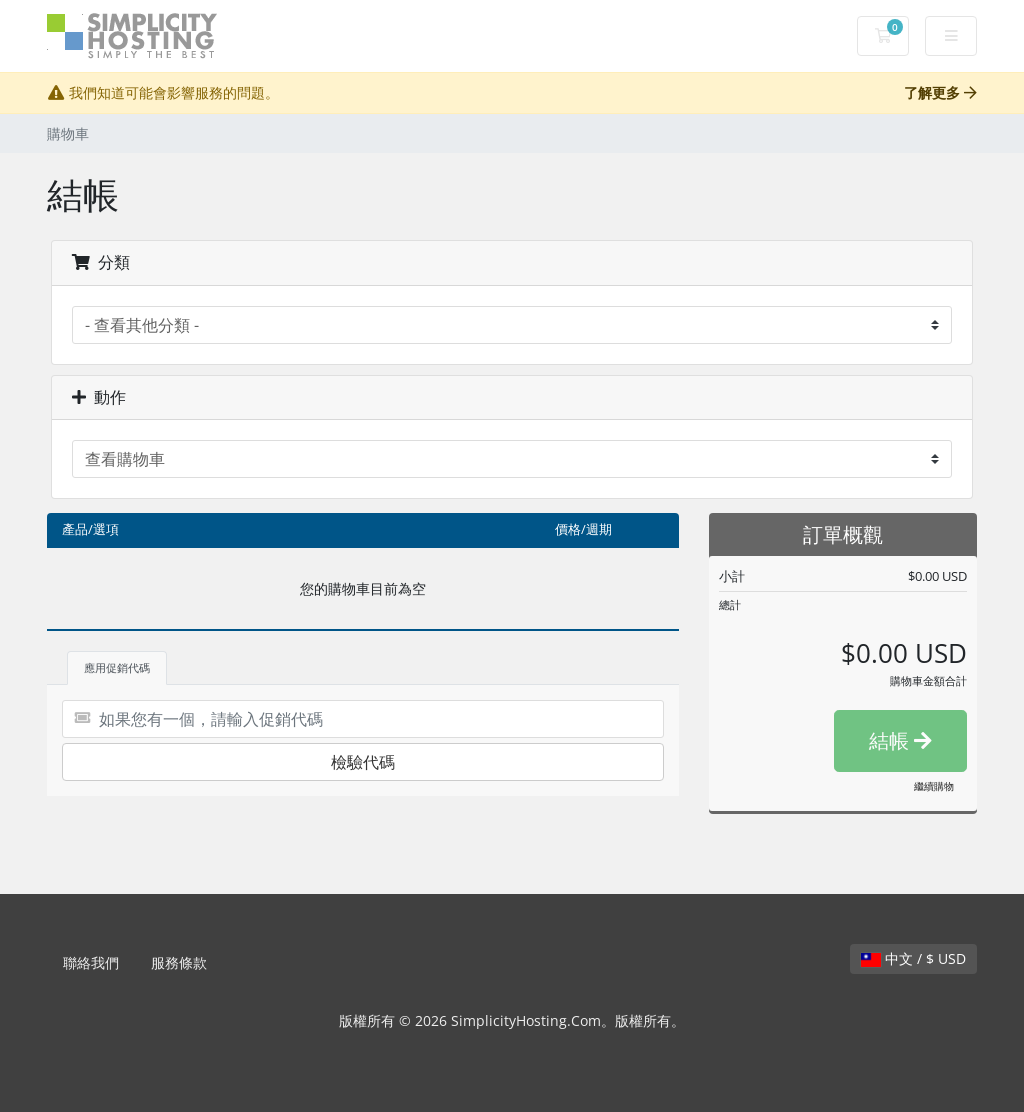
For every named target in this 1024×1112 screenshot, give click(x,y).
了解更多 (940, 92)
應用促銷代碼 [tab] (117, 667)
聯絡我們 (91, 962)
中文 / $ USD (913, 958)
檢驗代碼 (363, 762)
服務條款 (179, 962)
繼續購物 (934, 786)
